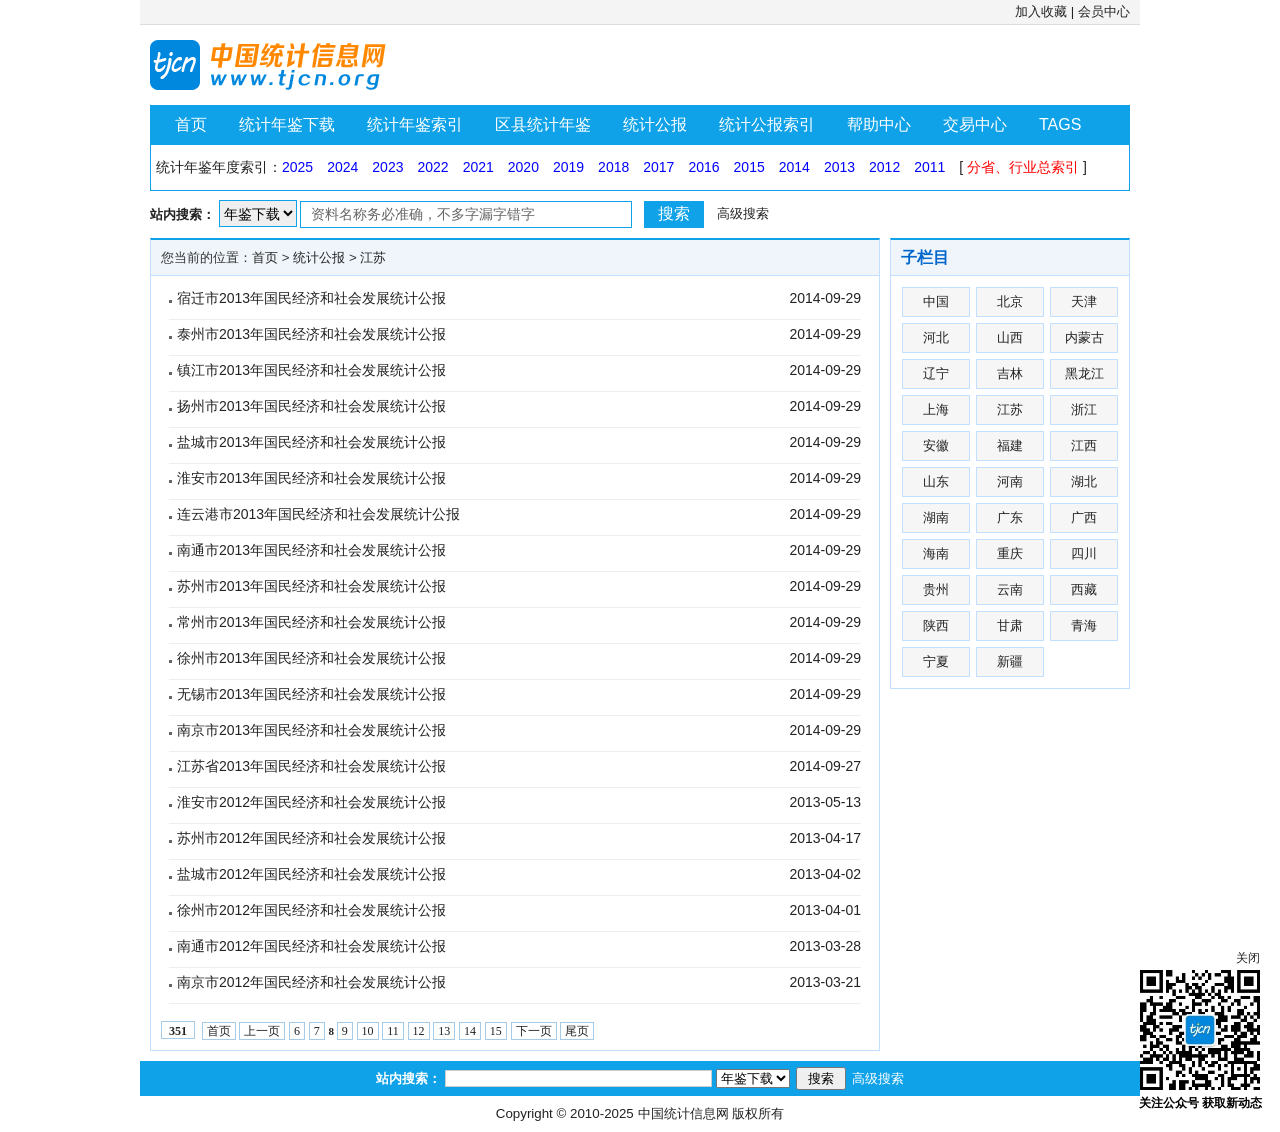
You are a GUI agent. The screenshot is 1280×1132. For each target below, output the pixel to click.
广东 (1010, 517)
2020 (523, 167)
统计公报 (655, 124)
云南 (1010, 589)
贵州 (936, 589)
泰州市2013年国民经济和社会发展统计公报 (311, 334)
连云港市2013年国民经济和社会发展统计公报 (318, 514)
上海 (936, 409)
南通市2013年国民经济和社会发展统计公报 (311, 550)
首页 (191, 124)
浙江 (1084, 409)
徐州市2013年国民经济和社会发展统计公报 (311, 658)
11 (393, 1031)
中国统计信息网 (683, 1113)
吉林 (1010, 373)
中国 (936, 301)
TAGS (1060, 124)
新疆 (1010, 661)
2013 (839, 167)
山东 (936, 481)
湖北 (1084, 481)
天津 (1084, 301)
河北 (936, 337)
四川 (1084, 553)
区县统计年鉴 (543, 124)
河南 (1010, 481)
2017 (658, 167)
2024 (342, 167)
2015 (749, 167)
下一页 (534, 1031)
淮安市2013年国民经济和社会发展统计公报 (311, 478)
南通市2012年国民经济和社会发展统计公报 (311, 946)
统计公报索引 (767, 124)
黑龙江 (1084, 373)
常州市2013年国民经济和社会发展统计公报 (311, 622)
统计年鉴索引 (415, 124)
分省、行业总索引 (1023, 167)
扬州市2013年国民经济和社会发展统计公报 (311, 406)
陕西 (936, 625)
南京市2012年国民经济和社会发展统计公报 (311, 982)
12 (419, 1031)
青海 (1084, 625)
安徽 (936, 445)
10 (368, 1031)
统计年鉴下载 (287, 124)
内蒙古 (1084, 337)
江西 (1084, 445)
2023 (387, 167)
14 (470, 1031)
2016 (703, 167)
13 (444, 1031)
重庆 (1010, 553)
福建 (1010, 445)
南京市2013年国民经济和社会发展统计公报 (311, 730)
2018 (613, 167)
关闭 (1248, 958)
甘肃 (1010, 625)
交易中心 (975, 124)
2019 (568, 167)
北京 (1010, 301)
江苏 (373, 257)
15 (496, 1031)
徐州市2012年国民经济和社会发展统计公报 (311, 910)
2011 (929, 167)
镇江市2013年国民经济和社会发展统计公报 (311, 370)
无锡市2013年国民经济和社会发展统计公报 (311, 694)
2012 (884, 167)
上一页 (262, 1031)
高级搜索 (743, 213)
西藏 (1084, 589)
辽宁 (936, 373)
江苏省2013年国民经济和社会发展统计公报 (311, 766)
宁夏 (936, 661)
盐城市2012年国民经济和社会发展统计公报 (311, 874)
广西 (1084, 517)
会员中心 (1104, 11)
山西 (1010, 337)
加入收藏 (1041, 11)
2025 (297, 167)
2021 (478, 167)
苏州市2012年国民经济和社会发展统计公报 (311, 838)
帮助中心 (879, 124)
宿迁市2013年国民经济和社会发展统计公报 (311, 298)
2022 (432, 167)
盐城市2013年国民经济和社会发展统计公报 (311, 442)
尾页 (577, 1031)
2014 (794, 167)
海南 (936, 553)
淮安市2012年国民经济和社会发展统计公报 (311, 802)
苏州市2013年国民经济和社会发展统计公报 (311, 586)
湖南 (936, 517)
